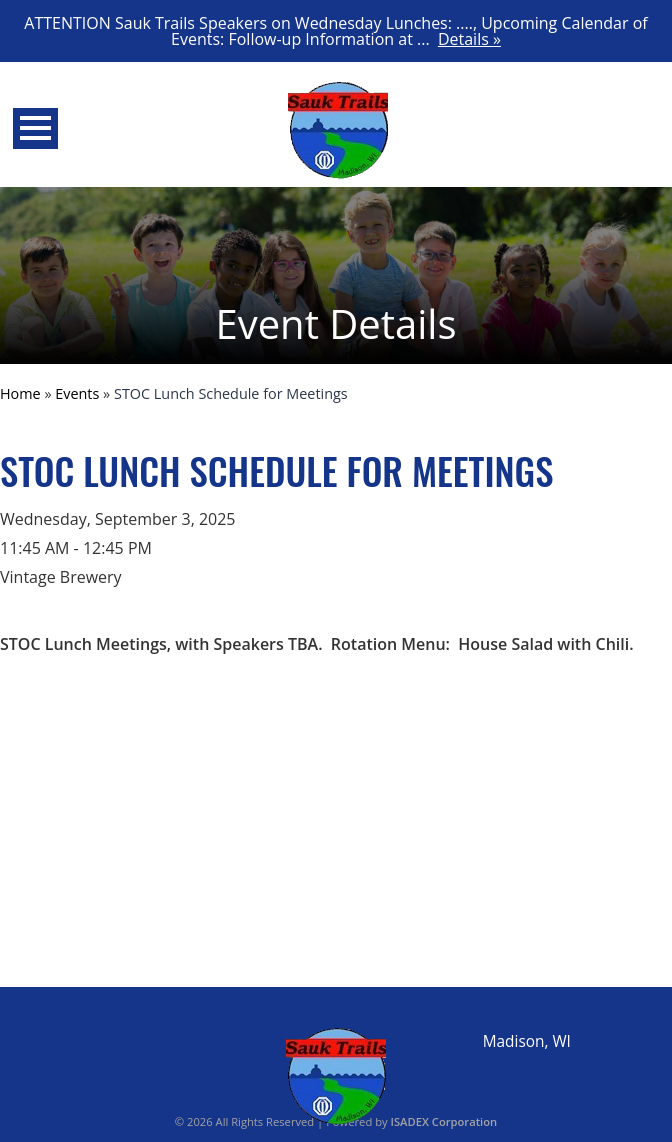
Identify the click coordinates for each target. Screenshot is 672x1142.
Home (20, 393)
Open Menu (35, 128)
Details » (469, 39)
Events (77, 393)
